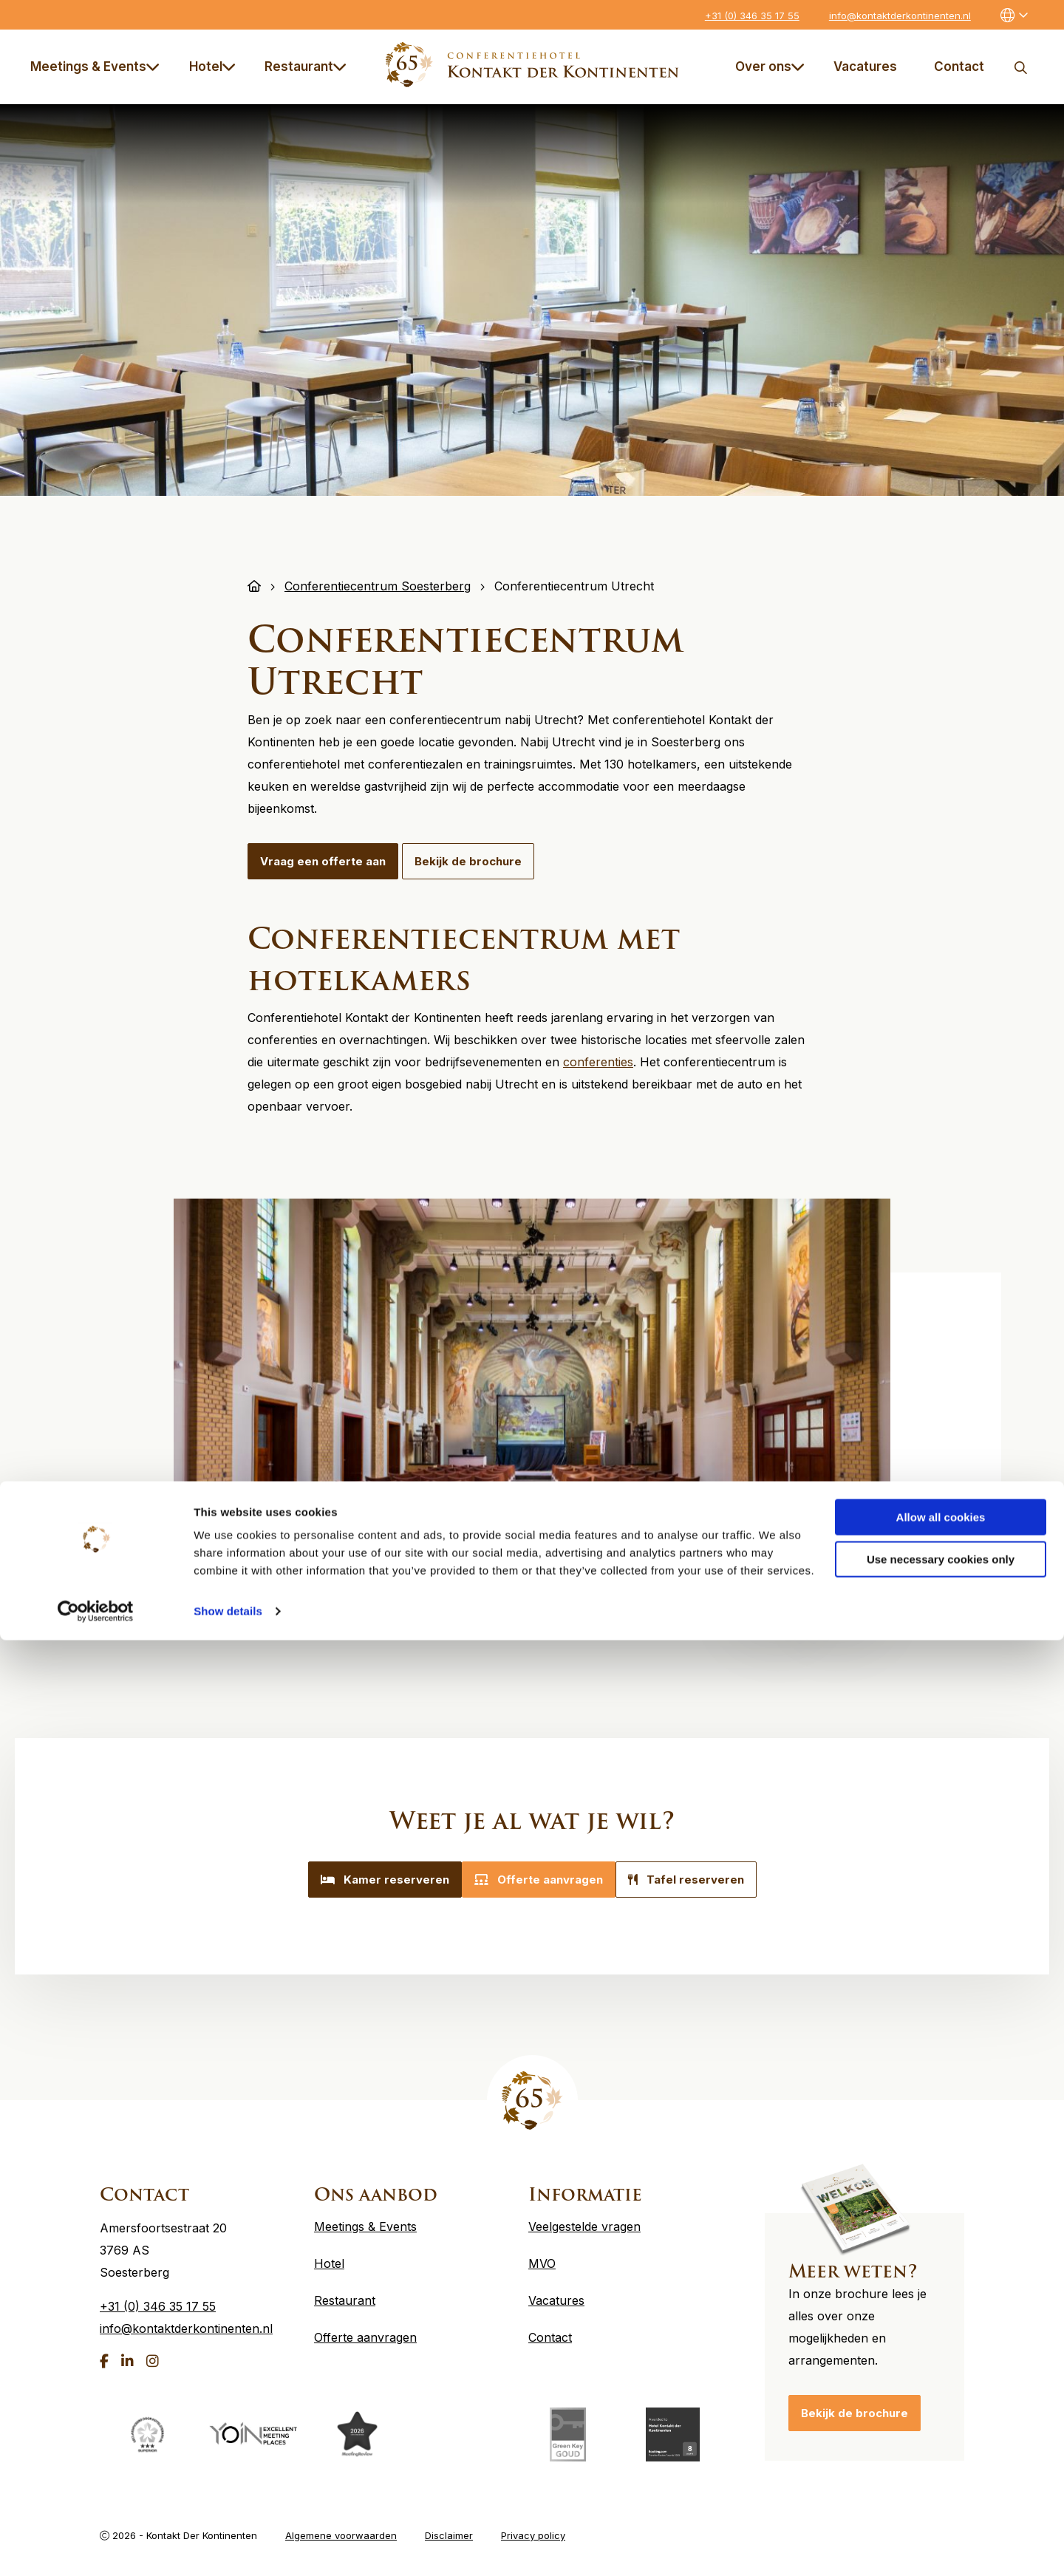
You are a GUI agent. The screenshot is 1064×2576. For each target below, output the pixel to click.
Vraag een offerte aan (323, 861)
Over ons (770, 66)
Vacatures (865, 66)
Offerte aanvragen (538, 1880)
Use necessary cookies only (940, 2494)
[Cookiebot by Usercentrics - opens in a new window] (95, 2547)
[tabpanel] (532, 1380)
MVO (542, 2253)
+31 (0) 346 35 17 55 (752, 15)
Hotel (212, 66)
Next (836, 1560)
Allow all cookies (941, 2453)
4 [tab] (693, 1592)
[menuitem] (97, 67)
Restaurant (306, 66)
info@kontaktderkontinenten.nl (900, 15)
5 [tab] (723, 1592)
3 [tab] (664, 1592)
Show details (228, 2547)
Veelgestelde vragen (584, 2216)
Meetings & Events (95, 66)
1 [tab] (605, 1592)
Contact (959, 66)
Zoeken (1020, 67)
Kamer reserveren (367, 1880)
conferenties (598, 1061)
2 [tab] (634, 1592)
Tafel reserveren (704, 1880)
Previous (778, 1560)
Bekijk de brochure (468, 861)
